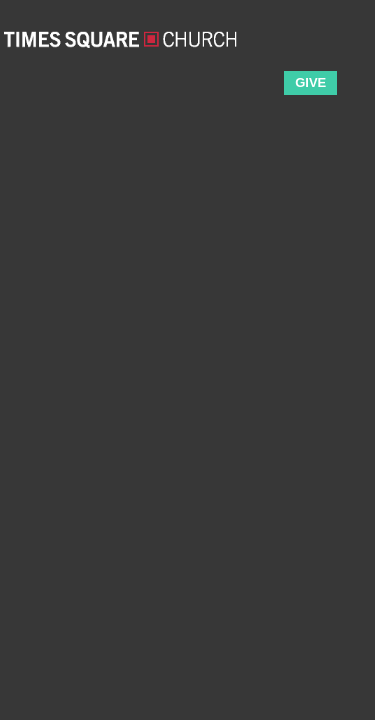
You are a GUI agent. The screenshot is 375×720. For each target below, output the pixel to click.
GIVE (310, 82)
